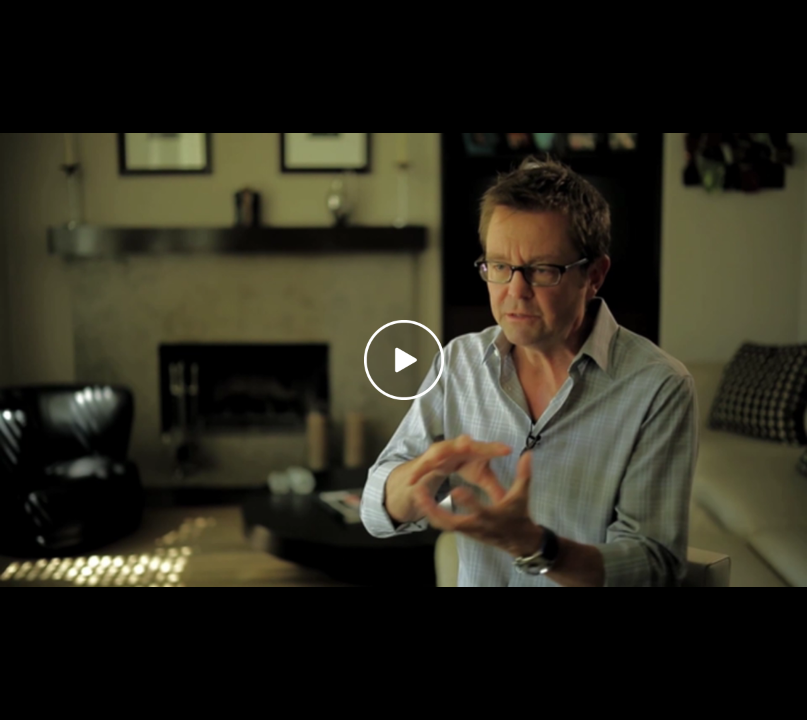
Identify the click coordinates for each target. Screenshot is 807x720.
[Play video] (404, 360)
